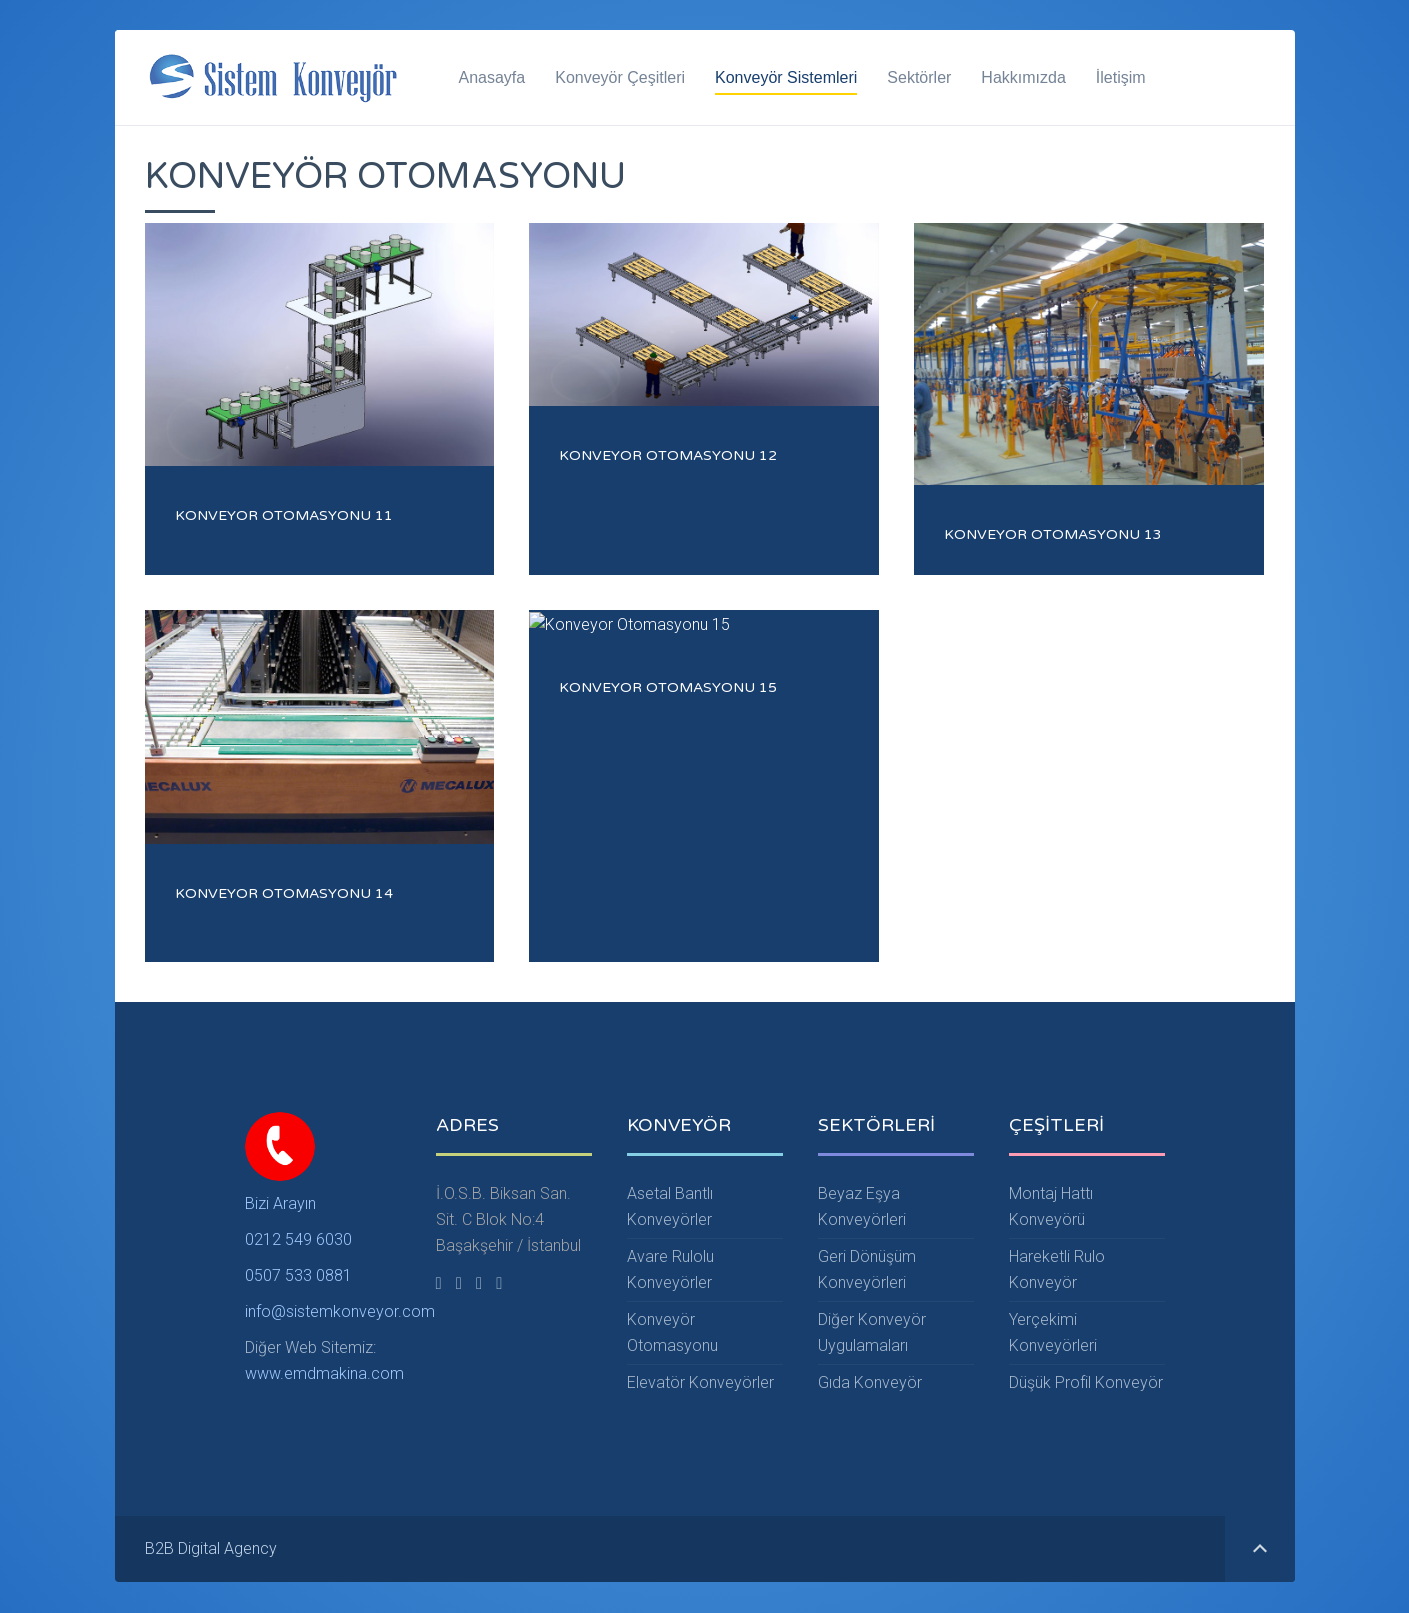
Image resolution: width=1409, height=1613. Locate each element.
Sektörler (919, 77)
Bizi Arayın (280, 1203)
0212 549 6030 (298, 1239)
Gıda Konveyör (870, 1383)
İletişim (1121, 77)
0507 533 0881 (298, 1275)
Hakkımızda (1023, 77)
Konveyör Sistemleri (786, 77)
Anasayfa (492, 77)
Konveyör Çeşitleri (620, 77)
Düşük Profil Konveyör (1086, 1383)
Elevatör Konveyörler (700, 1383)
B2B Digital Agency (211, 1549)
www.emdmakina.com (324, 1373)
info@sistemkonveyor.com (340, 1311)
